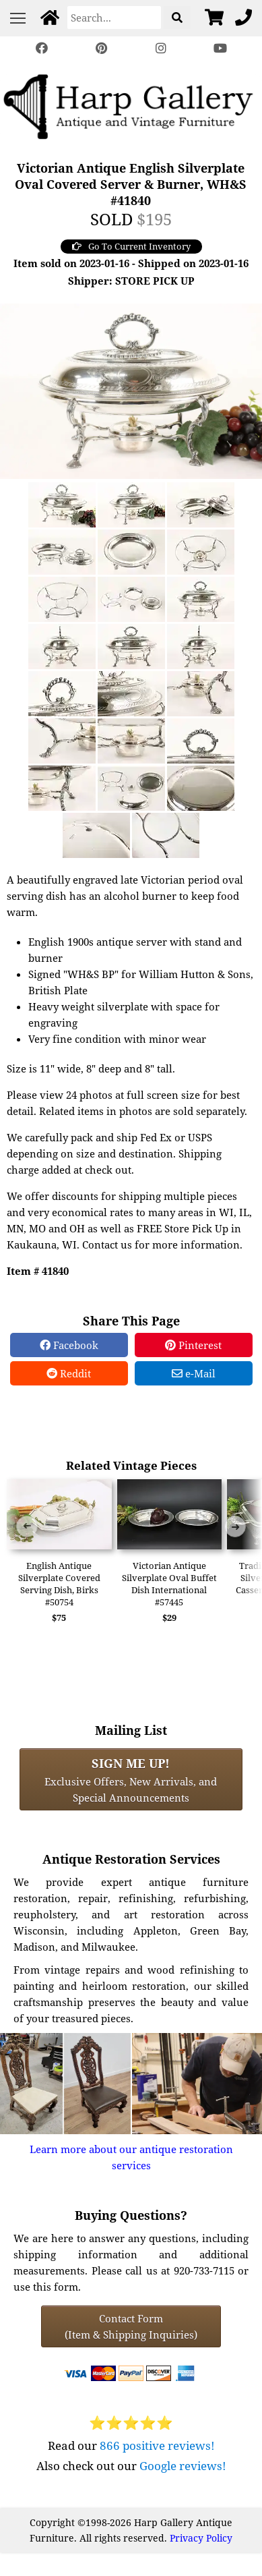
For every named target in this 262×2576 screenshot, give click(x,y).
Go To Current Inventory (131, 246)
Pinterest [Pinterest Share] (193, 1345)
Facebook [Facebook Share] (69, 1345)
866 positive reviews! (157, 2445)
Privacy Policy (201, 2537)
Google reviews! (182, 2465)
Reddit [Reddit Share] (68, 1373)
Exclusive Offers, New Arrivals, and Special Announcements (130, 1779)
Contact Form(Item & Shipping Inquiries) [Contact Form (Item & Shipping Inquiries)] (131, 2326)
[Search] (114, 17)
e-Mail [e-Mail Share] (194, 1373)
